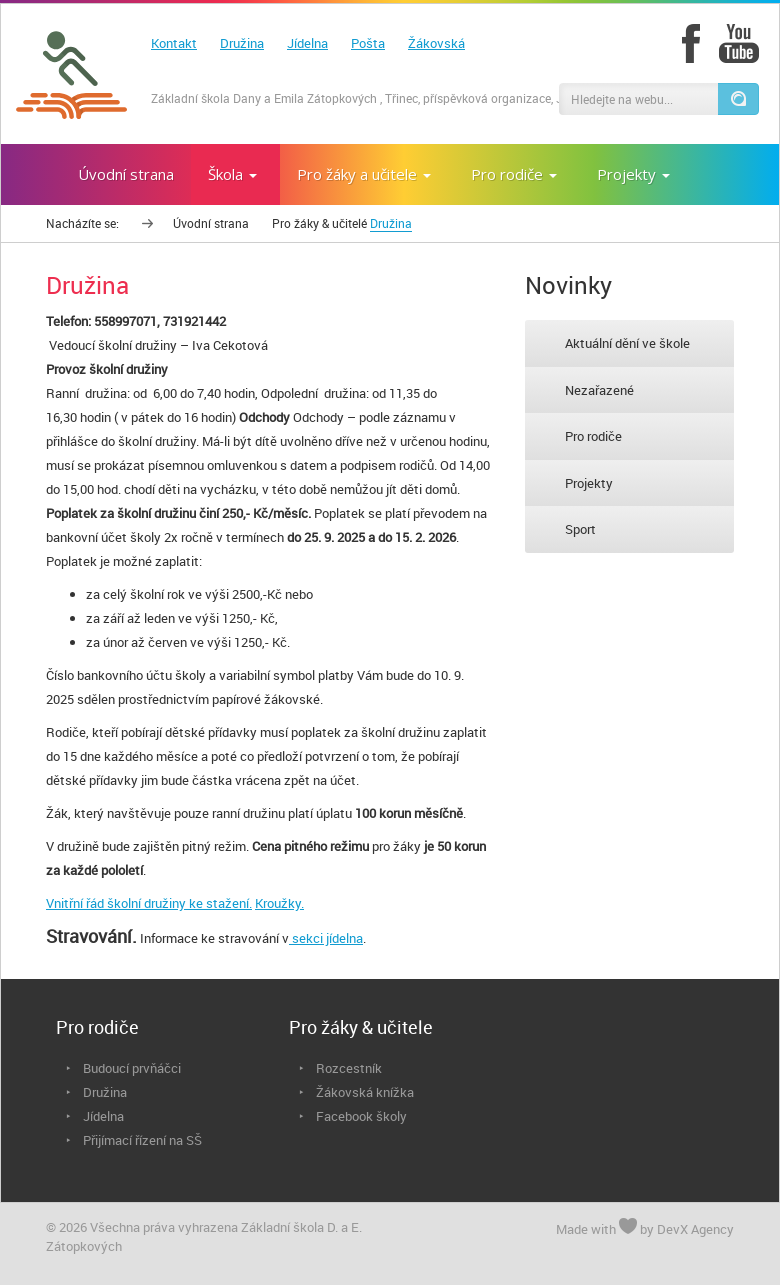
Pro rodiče (593, 436)
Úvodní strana (211, 223)
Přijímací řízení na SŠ (142, 1140)
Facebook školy (361, 1116)
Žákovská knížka (365, 1092)
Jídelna (307, 43)
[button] (738, 99)
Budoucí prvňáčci (132, 1068)
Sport (580, 529)
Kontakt (174, 43)
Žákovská (436, 43)
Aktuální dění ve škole (627, 343)
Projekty (589, 483)
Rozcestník (349, 1068)
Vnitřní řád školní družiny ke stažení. (149, 903)
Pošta (368, 43)
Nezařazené (599, 390)
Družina (242, 43)
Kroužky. (279, 903)
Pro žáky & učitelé (319, 223)
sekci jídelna (326, 938)
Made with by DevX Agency (645, 1228)
